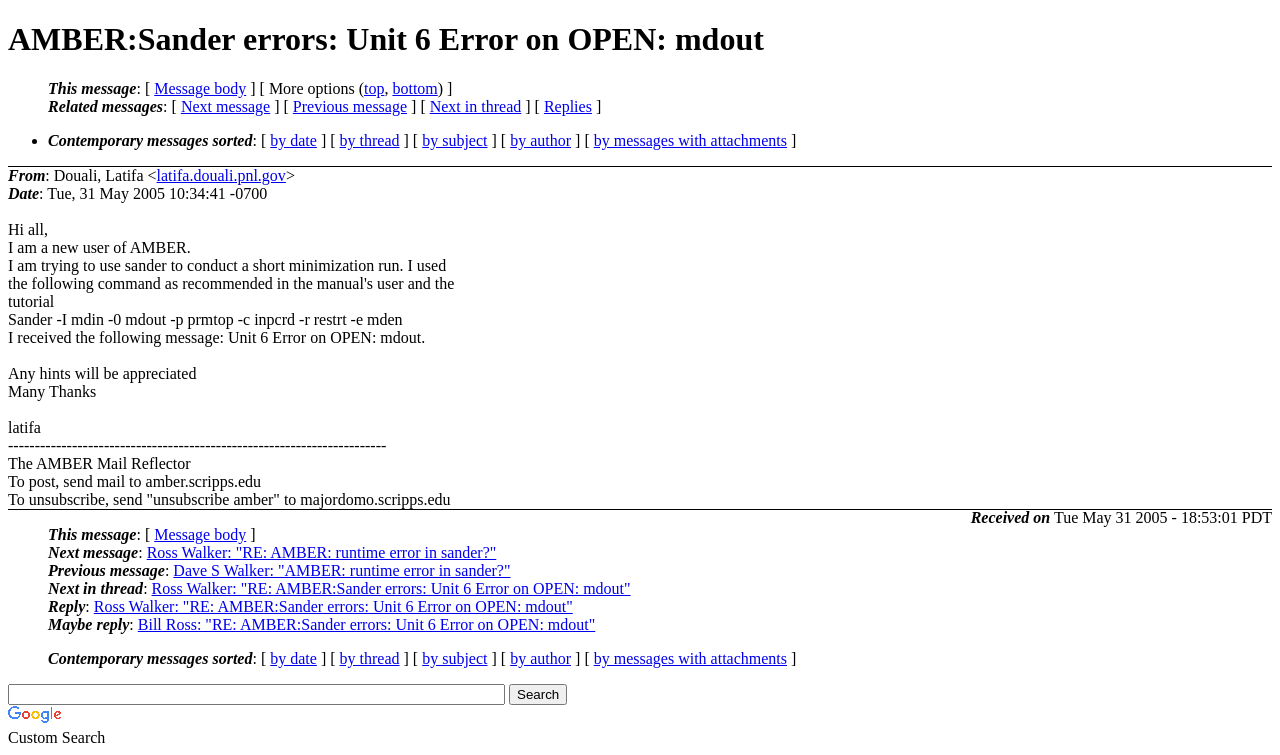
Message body (200, 88)
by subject (454, 140)
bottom (414, 88)
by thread (370, 140)
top (374, 88)
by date (293, 140)
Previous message (350, 106)
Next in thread (476, 106)
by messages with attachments (690, 140)
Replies (568, 106)
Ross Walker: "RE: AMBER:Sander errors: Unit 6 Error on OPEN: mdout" (391, 588)
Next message (225, 106)
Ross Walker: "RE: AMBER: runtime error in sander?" (322, 552)
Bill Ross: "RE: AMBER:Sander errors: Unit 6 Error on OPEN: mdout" (367, 624)
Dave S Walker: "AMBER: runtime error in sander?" (341, 570)
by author (540, 140)
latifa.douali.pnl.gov (221, 175)
